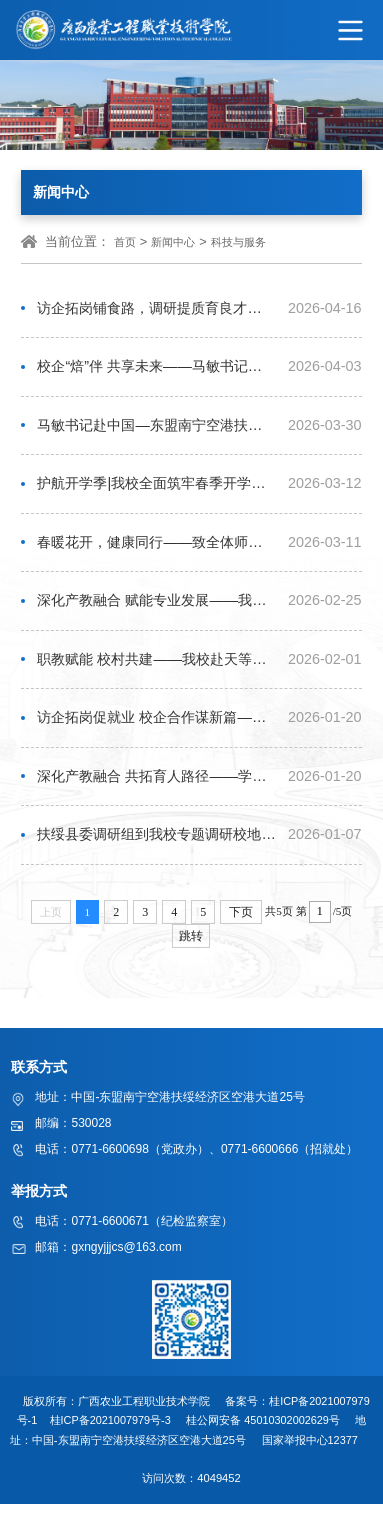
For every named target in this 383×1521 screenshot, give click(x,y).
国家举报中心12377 (312, 1457)
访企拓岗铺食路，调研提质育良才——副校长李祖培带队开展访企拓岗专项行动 (156, 309)
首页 (125, 242)
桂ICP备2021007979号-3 (110, 1437)
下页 (241, 928)
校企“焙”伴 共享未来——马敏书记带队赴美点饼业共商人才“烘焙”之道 (156, 369)
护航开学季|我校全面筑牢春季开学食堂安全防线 (156, 489)
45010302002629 (288, 1437)
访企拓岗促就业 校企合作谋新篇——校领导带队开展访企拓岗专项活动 (156, 730)
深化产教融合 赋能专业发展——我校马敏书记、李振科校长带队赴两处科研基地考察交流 (156, 610)
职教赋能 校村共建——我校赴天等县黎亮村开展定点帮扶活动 (156, 670)
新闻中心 (173, 242)
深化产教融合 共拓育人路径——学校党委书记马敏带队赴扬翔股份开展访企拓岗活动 (156, 790)
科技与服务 (238, 242)
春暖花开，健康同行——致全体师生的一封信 (156, 549)
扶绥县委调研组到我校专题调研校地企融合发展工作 (156, 850)
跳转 (191, 952)
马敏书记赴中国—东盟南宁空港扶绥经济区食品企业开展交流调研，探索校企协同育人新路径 (156, 429)
